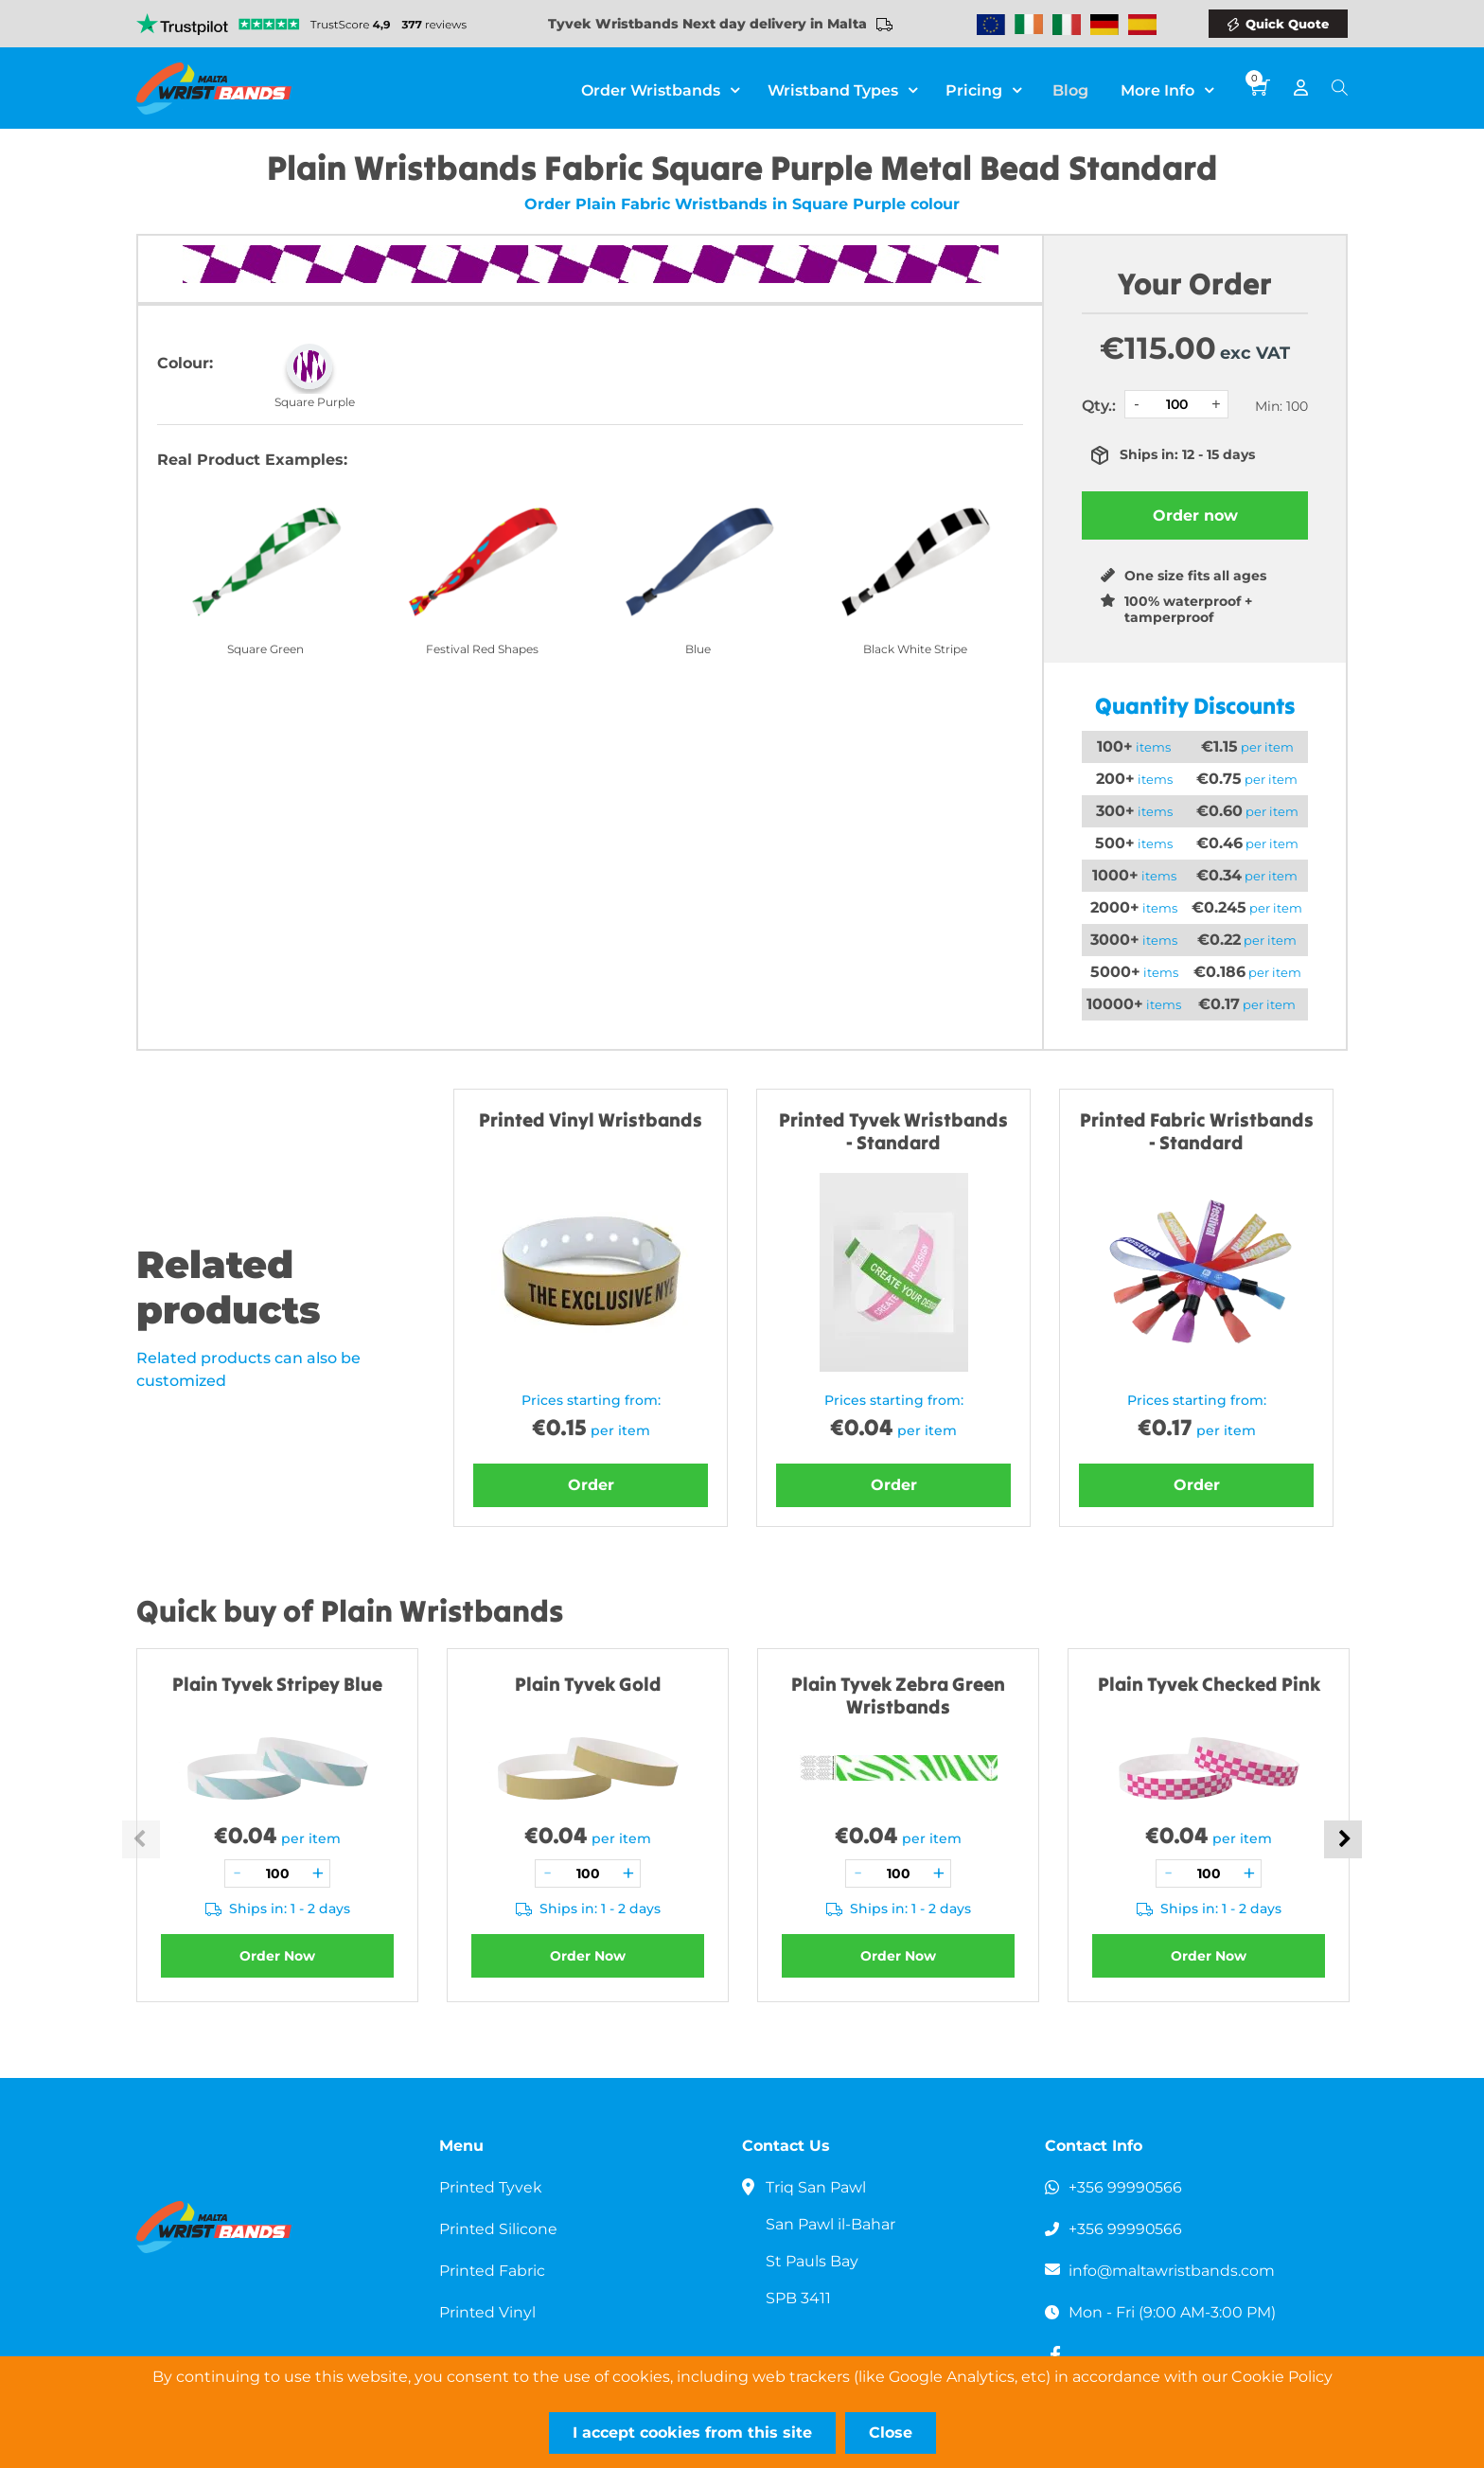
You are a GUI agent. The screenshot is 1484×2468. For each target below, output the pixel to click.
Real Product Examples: (252, 460)
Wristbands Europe (991, 24)
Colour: (185, 363)
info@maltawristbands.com (1173, 2271)
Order (591, 1485)
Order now (1195, 515)
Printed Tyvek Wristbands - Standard (893, 1131)
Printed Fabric (492, 2271)
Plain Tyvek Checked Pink (1209, 1684)
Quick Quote (1287, 23)
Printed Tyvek (491, 2187)
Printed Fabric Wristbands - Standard (1197, 1131)
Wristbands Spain (1142, 24)
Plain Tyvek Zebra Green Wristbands (898, 1695)
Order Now (277, 1955)
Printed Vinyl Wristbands (590, 1119)
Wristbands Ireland (1029, 24)
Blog (1074, 89)
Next (1343, 1839)
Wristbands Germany (1104, 24)
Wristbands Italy (1066, 24)
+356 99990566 (1126, 2187)
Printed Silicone (498, 2229)
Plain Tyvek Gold (588, 1684)
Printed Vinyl (488, 2312)
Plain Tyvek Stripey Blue (277, 1684)
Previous (141, 1839)
